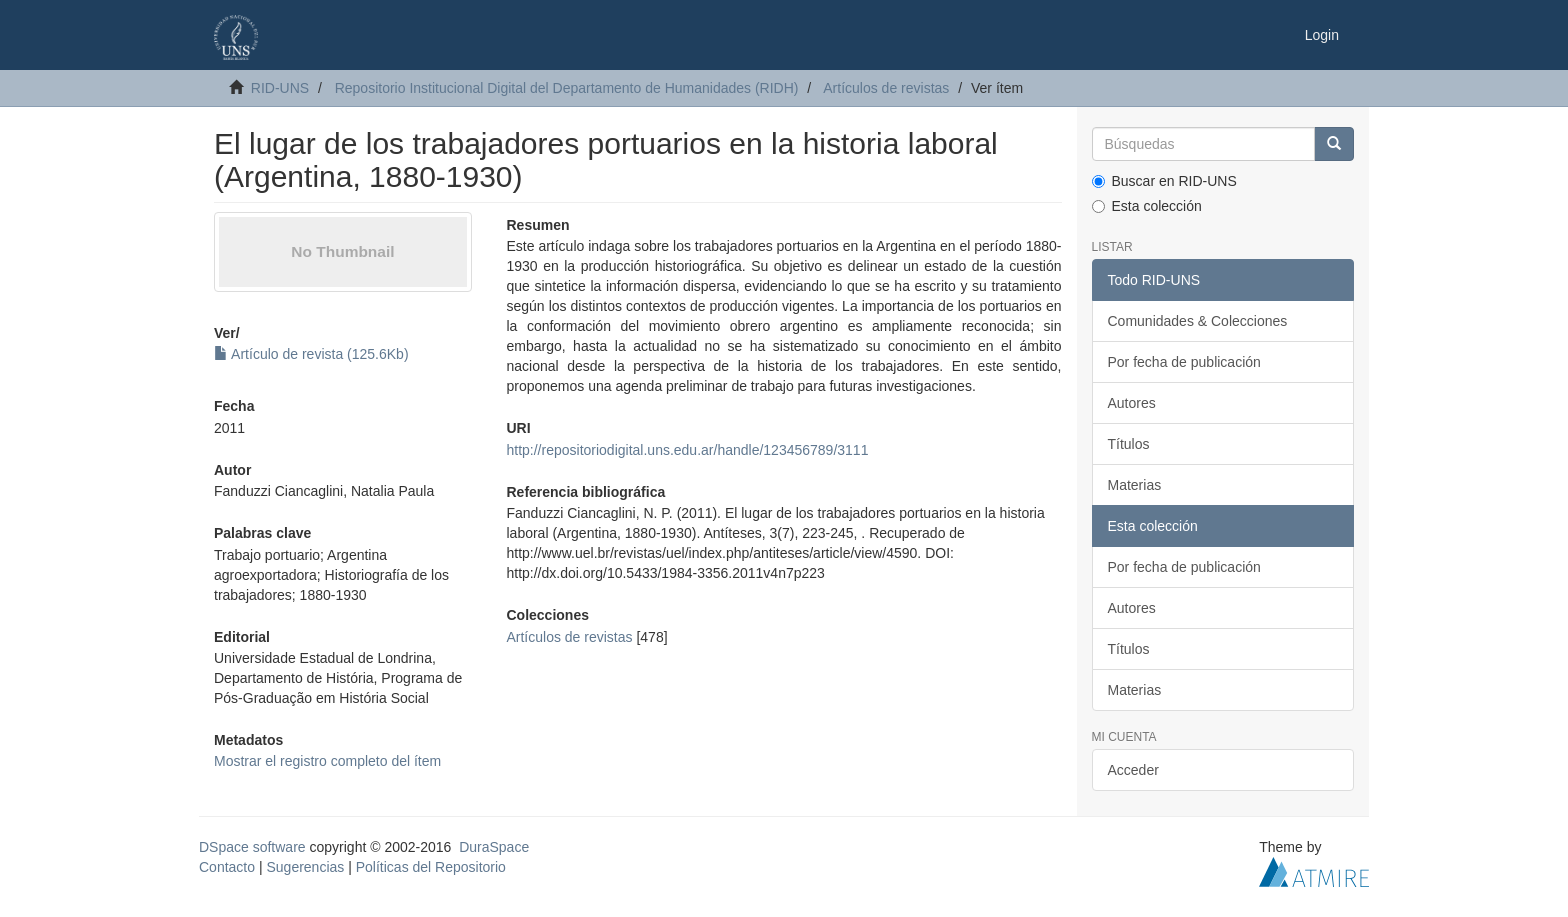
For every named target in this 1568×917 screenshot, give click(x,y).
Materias (1135, 485)
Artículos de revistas (886, 88)
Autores (1132, 403)
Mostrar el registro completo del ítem (327, 761)
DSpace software (252, 847)
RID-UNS (280, 88)
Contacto (227, 867)
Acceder (1133, 770)
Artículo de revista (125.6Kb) (311, 354)
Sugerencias (305, 867)
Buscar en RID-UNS (1164, 181)
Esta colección (1147, 206)
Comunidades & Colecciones (1198, 321)
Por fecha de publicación (1184, 362)
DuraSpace (494, 847)
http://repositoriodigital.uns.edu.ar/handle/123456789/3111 (687, 450)
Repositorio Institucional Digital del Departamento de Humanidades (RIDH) (567, 88)
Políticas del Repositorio (431, 867)
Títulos (1129, 444)
